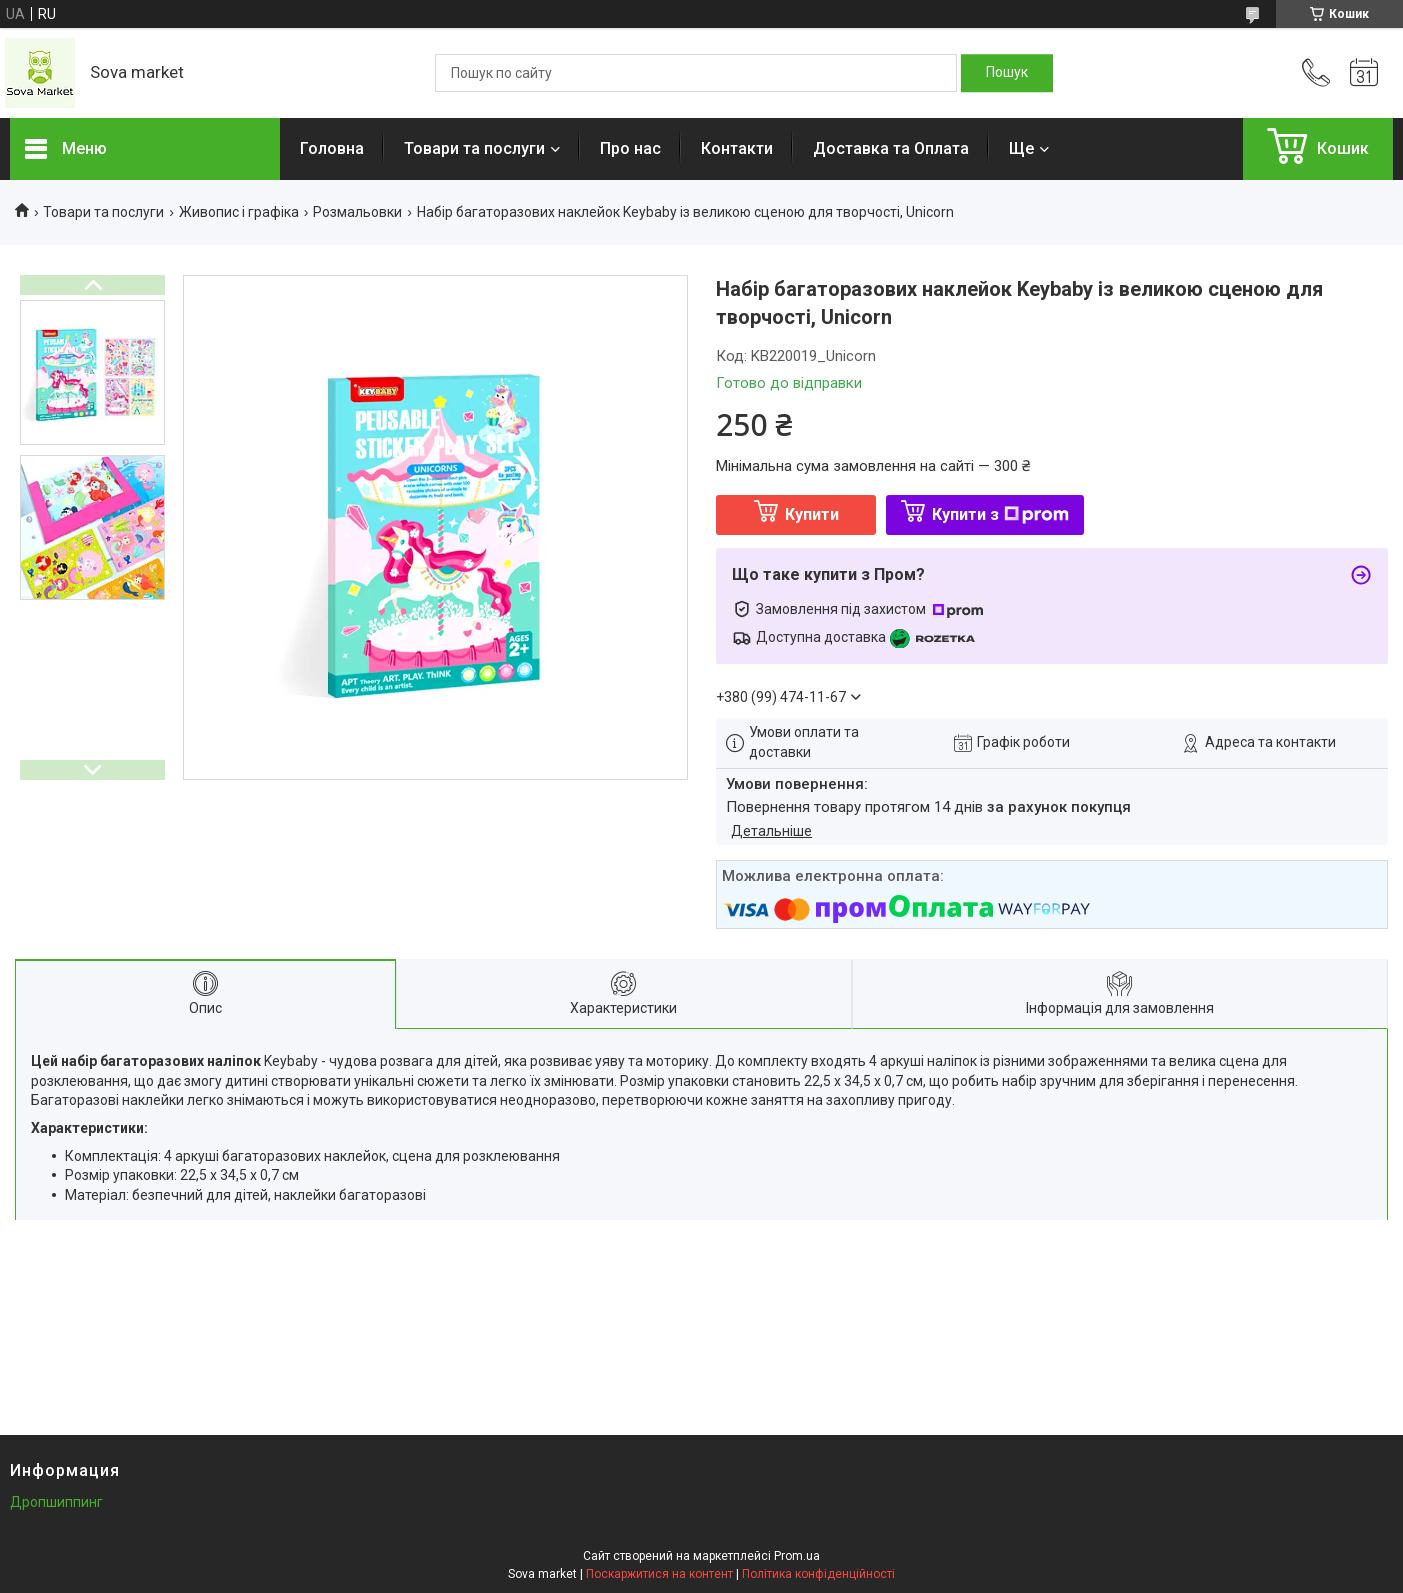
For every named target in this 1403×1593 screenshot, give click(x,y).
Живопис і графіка (239, 212)
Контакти (737, 148)
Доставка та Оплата (891, 148)
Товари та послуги (474, 148)
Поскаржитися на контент (659, 1574)
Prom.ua (797, 1556)
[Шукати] (1007, 73)
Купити (812, 514)
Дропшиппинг (56, 1502)
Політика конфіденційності (818, 1574)
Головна (332, 148)
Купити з (1000, 514)
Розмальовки (357, 212)
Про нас (630, 148)
